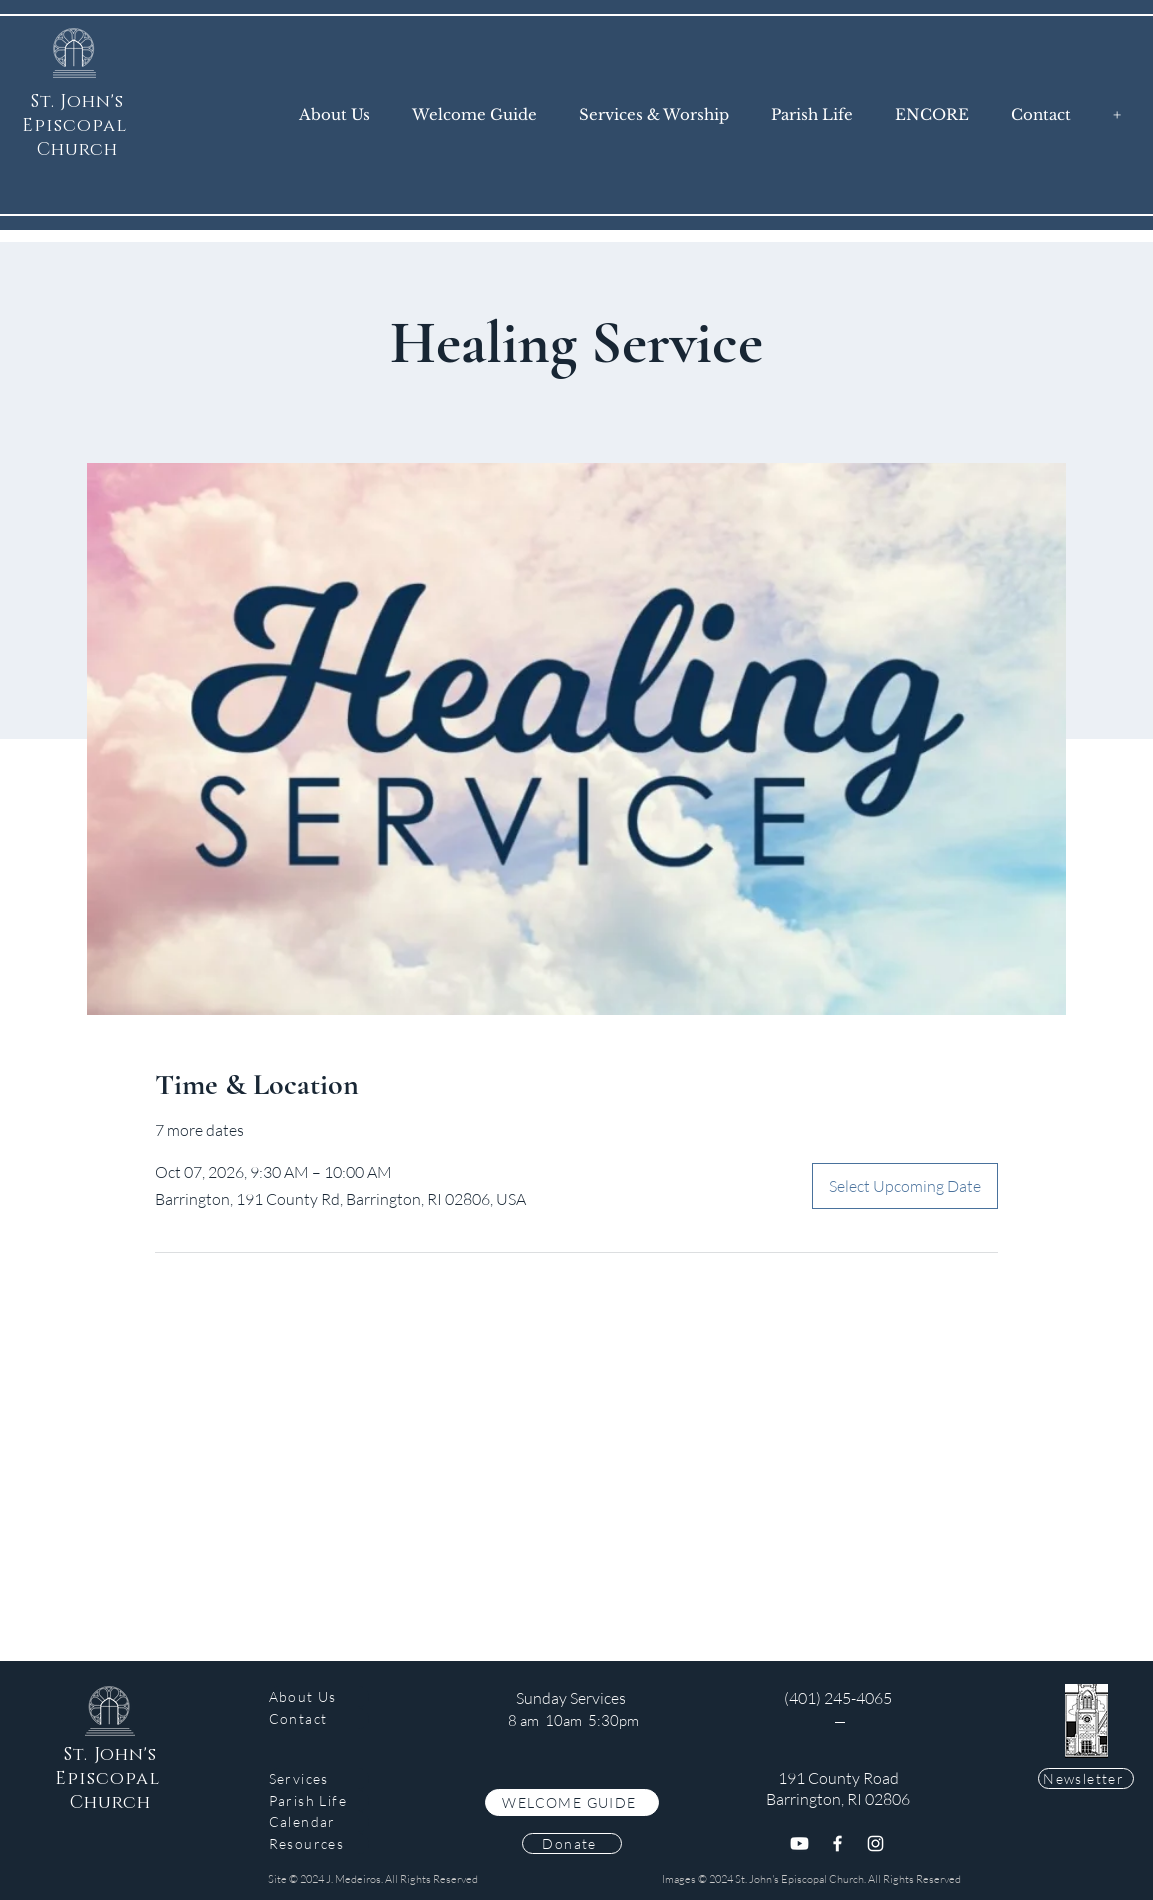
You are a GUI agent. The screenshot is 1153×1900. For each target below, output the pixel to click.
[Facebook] (837, 1843)
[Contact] (319, 1718)
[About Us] (319, 1696)
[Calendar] (319, 1821)
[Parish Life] (319, 1800)
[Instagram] (875, 1843)
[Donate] (572, 1843)
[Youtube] (799, 1843)
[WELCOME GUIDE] (572, 1802)
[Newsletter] (1086, 1778)
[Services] (319, 1778)
